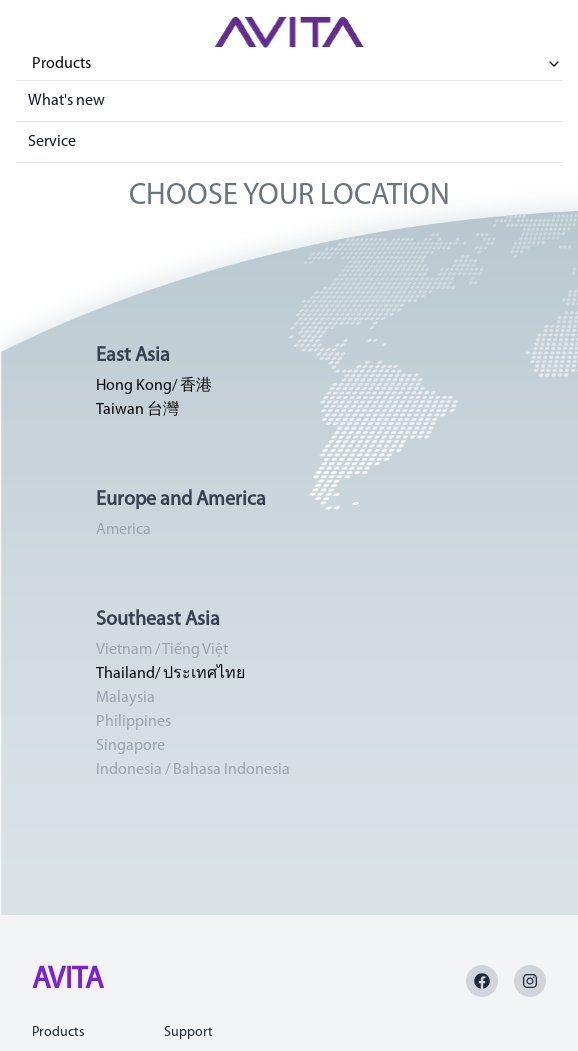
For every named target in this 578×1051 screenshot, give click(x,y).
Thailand (125, 674)
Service (52, 142)
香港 (196, 386)
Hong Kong (134, 386)
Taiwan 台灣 (137, 410)
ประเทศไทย (204, 674)
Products (297, 64)
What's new (66, 101)
